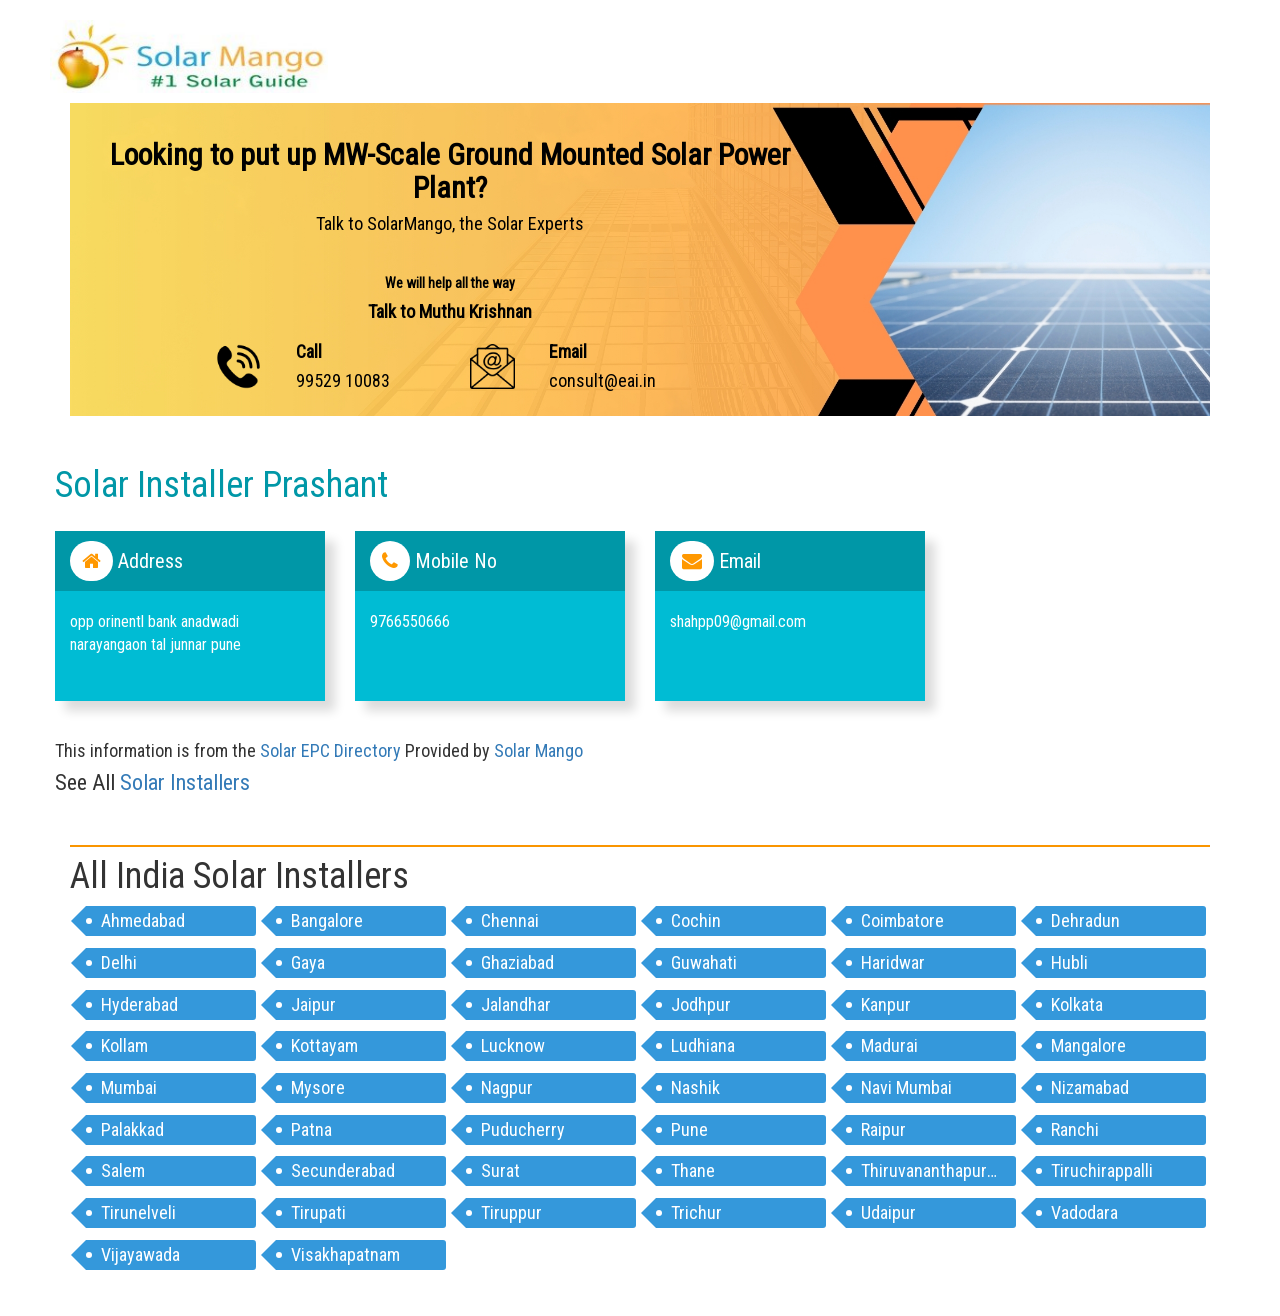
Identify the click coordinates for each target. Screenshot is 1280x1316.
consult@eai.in (602, 380)
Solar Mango (538, 750)
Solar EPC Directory (330, 750)
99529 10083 (343, 380)
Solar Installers (185, 782)
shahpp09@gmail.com (738, 621)
